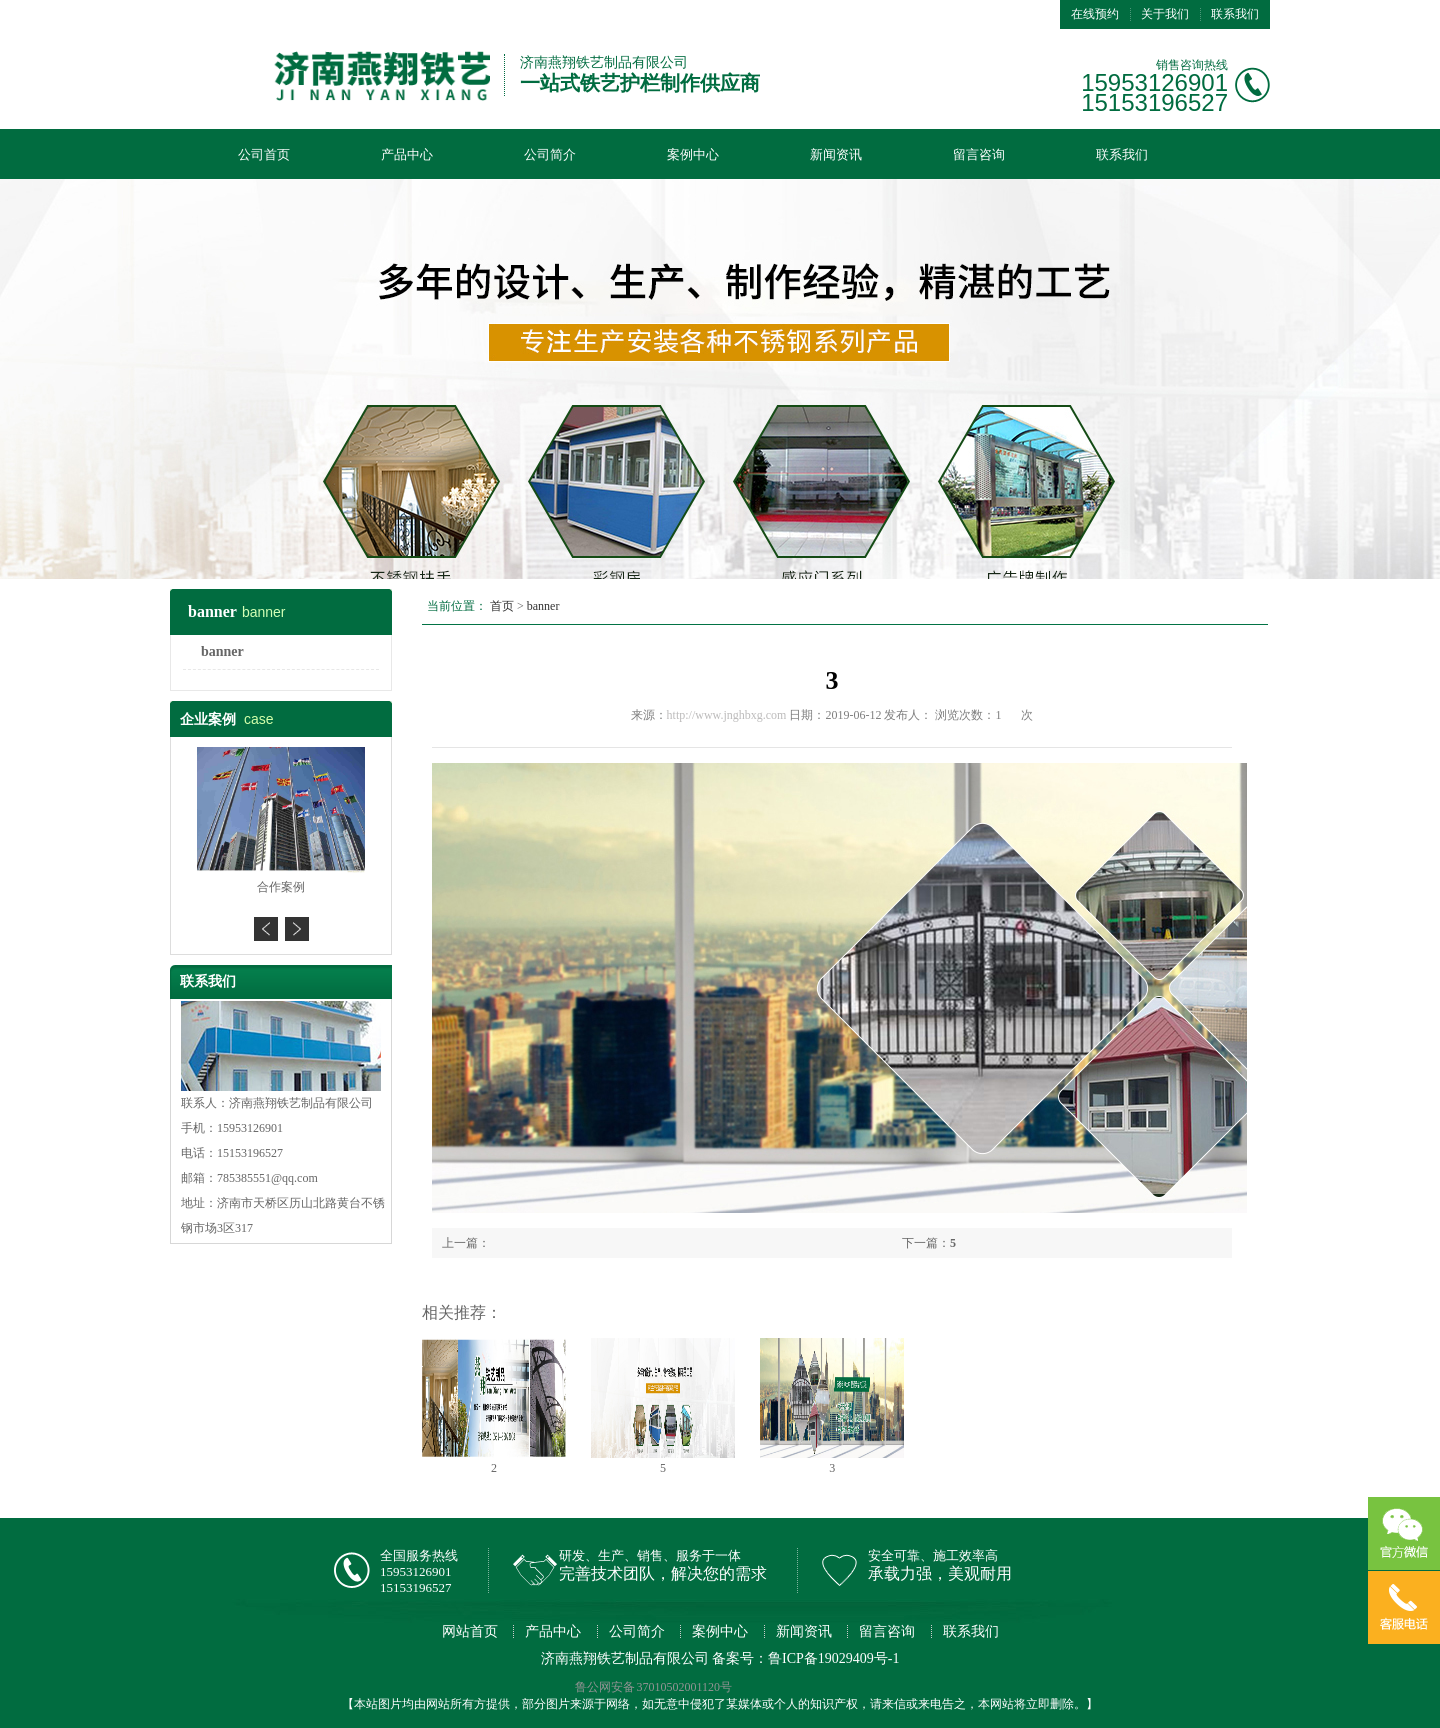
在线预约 (1095, 14)
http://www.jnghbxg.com (727, 715)
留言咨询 (979, 154)
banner (222, 651)
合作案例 (281, 887)
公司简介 (550, 154)
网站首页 (470, 1631)
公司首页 (264, 154)
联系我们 (1235, 14)
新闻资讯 (836, 154)
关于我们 (1165, 14)
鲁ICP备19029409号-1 (833, 1658)
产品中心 (407, 154)
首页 (502, 606)
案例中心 (693, 154)
